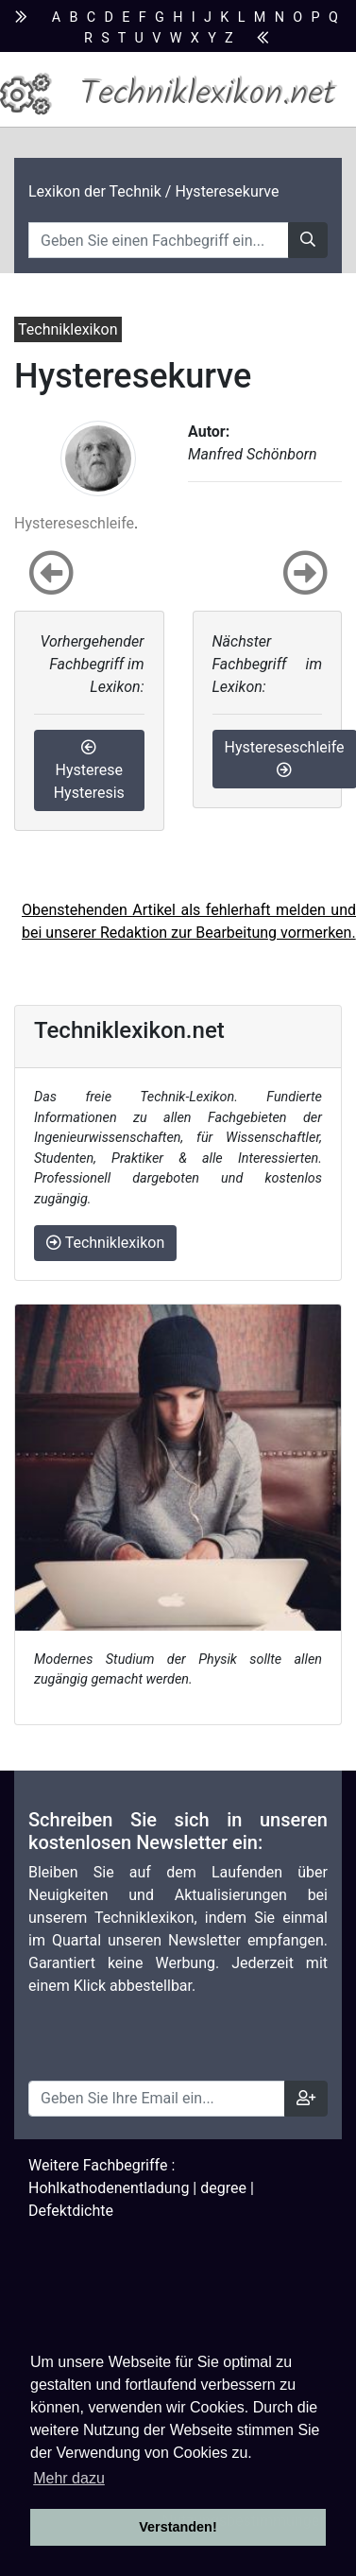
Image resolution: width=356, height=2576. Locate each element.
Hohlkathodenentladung (108, 2188)
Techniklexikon (105, 1243)
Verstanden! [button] (177, 2526)
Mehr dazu (69, 2478)
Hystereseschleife (74, 523)
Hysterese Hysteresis (89, 770)
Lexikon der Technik (94, 191)
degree (223, 2188)
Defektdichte (70, 2211)
